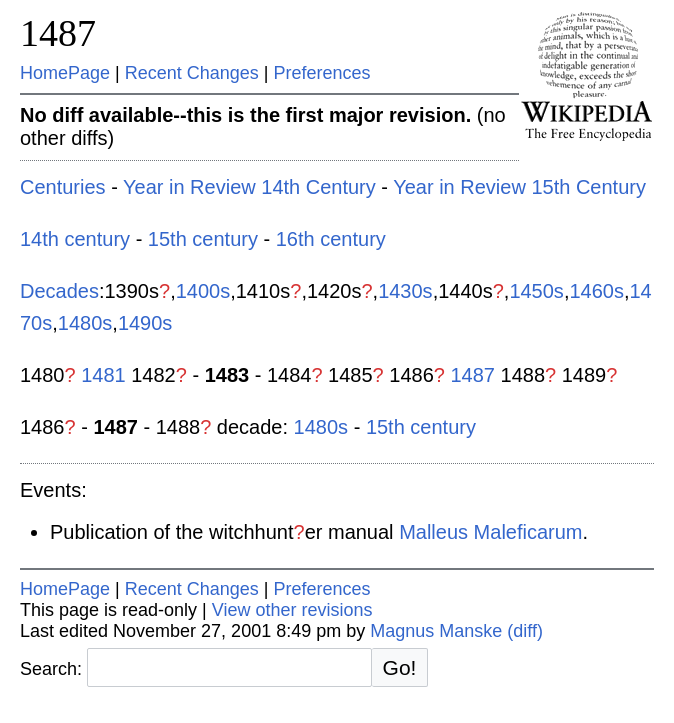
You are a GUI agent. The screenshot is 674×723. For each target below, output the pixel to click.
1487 (58, 33)
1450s (536, 291)
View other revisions (292, 610)
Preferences (322, 73)
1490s (145, 323)
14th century (75, 239)
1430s (405, 291)
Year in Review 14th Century (249, 187)
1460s (596, 291)
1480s (85, 323)
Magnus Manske (436, 631)
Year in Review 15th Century (519, 187)
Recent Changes (192, 73)
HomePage (65, 73)
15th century (203, 239)
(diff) (525, 631)
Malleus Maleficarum (490, 532)
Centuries (63, 187)
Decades (59, 291)
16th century (331, 239)
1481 (103, 375)
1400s (203, 291)
